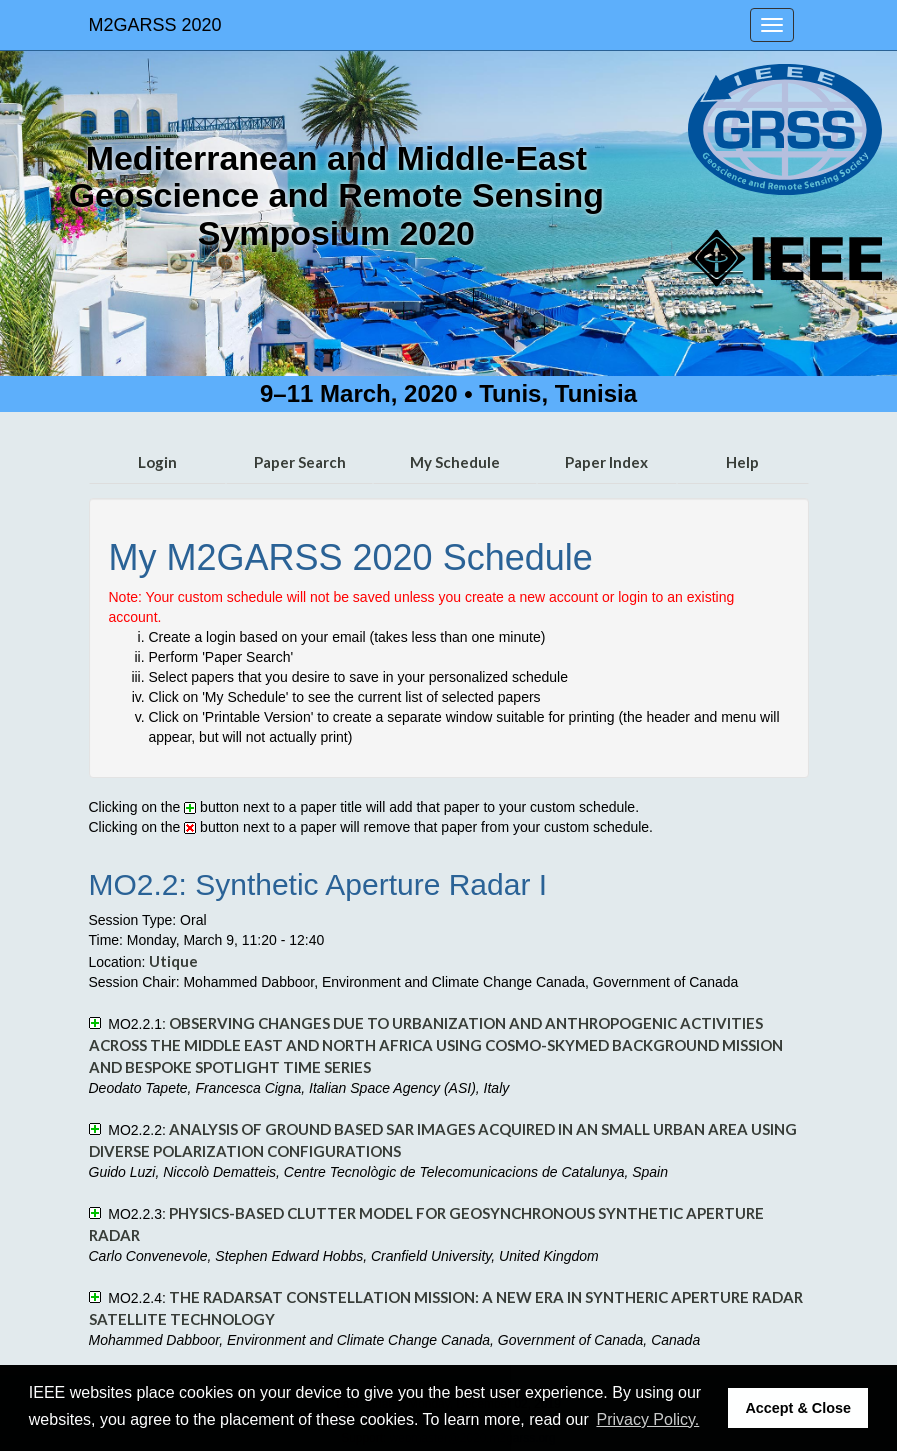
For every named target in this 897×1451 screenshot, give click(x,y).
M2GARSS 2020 (155, 25)
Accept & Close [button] (798, 1408)
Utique (173, 961)
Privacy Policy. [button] (647, 1419)
